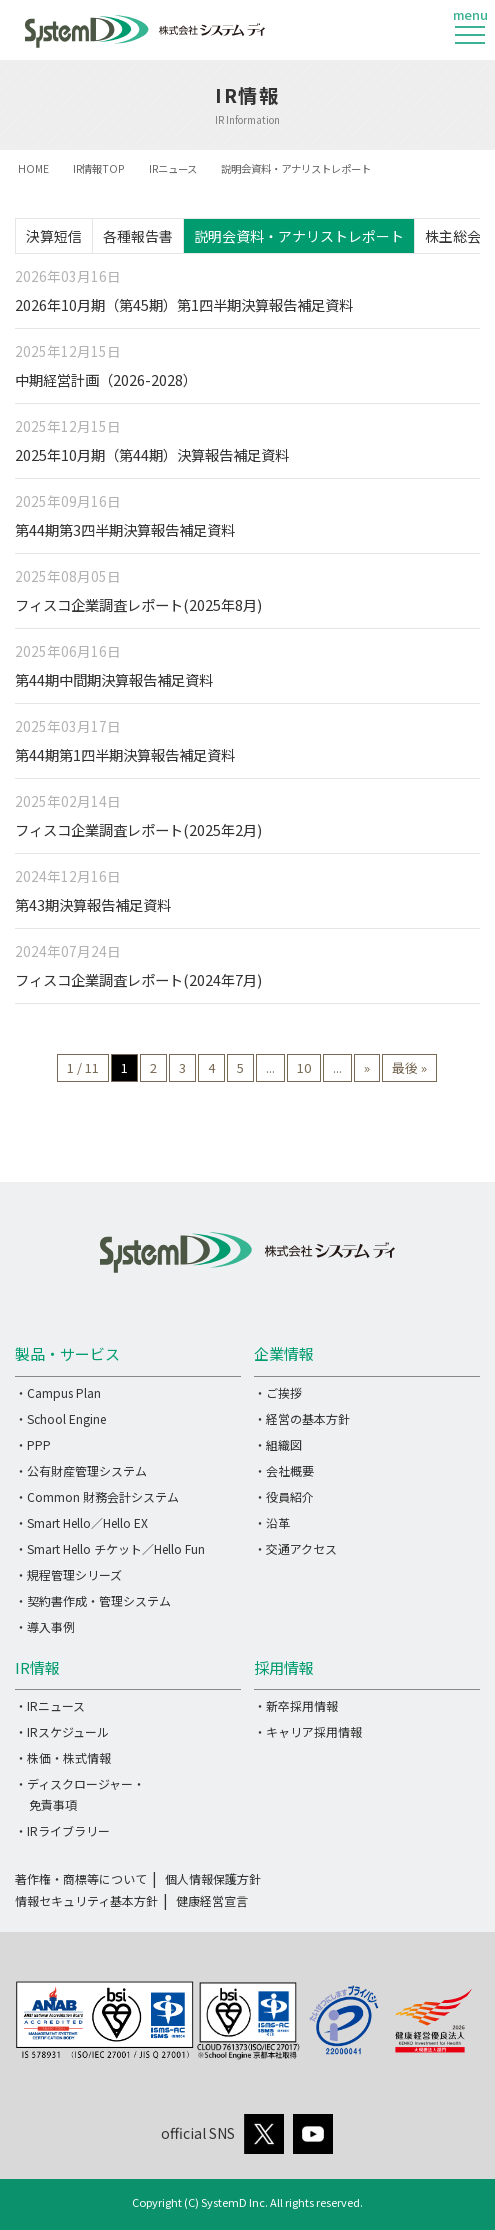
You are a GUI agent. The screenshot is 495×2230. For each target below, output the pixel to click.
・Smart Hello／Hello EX (81, 1522)
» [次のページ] (367, 1067)
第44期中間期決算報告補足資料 (114, 679)
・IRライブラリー (62, 1830)
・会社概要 (284, 1470)
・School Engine (60, 1418)
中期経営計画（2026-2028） (106, 379)
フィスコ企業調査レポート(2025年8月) (138, 604)
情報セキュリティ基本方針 (86, 1900)
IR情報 (37, 1667)
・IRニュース (50, 1705)
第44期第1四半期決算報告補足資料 (125, 754)
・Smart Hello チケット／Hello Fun (110, 1548)
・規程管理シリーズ (68, 1574)
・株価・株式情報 (63, 1757)
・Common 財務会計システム (97, 1496)
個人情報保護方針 (213, 1878)
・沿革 (272, 1522)
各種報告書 (138, 236)
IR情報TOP (99, 168)
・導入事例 (45, 1626)
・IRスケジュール (62, 1731)
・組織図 (278, 1444)
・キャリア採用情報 (308, 1731)
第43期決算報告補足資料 (93, 904)
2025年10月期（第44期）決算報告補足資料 (152, 454)
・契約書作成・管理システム (93, 1600)
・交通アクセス (295, 1548)
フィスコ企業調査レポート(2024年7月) (138, 979)
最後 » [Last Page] (409, 1067)
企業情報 (284, 1353)
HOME (33, 168)
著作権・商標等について (81, 1878)
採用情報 (284, 1667)
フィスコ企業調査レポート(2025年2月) (138, 829)
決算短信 (54, 236)
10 (304, 1067)
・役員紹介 (284, 1496)
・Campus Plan (58, 1392)
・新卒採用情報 (296, 1705)
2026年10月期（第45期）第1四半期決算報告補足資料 (184, 304)
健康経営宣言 (212, 1900)
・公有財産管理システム (81, 1470)
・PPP (33, 1444)
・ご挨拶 (278, 1392)
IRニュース (173, 168)
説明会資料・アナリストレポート (299, 236)
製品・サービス (67, 1353)
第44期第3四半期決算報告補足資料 (125, 529)
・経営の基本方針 (302, 1418)
